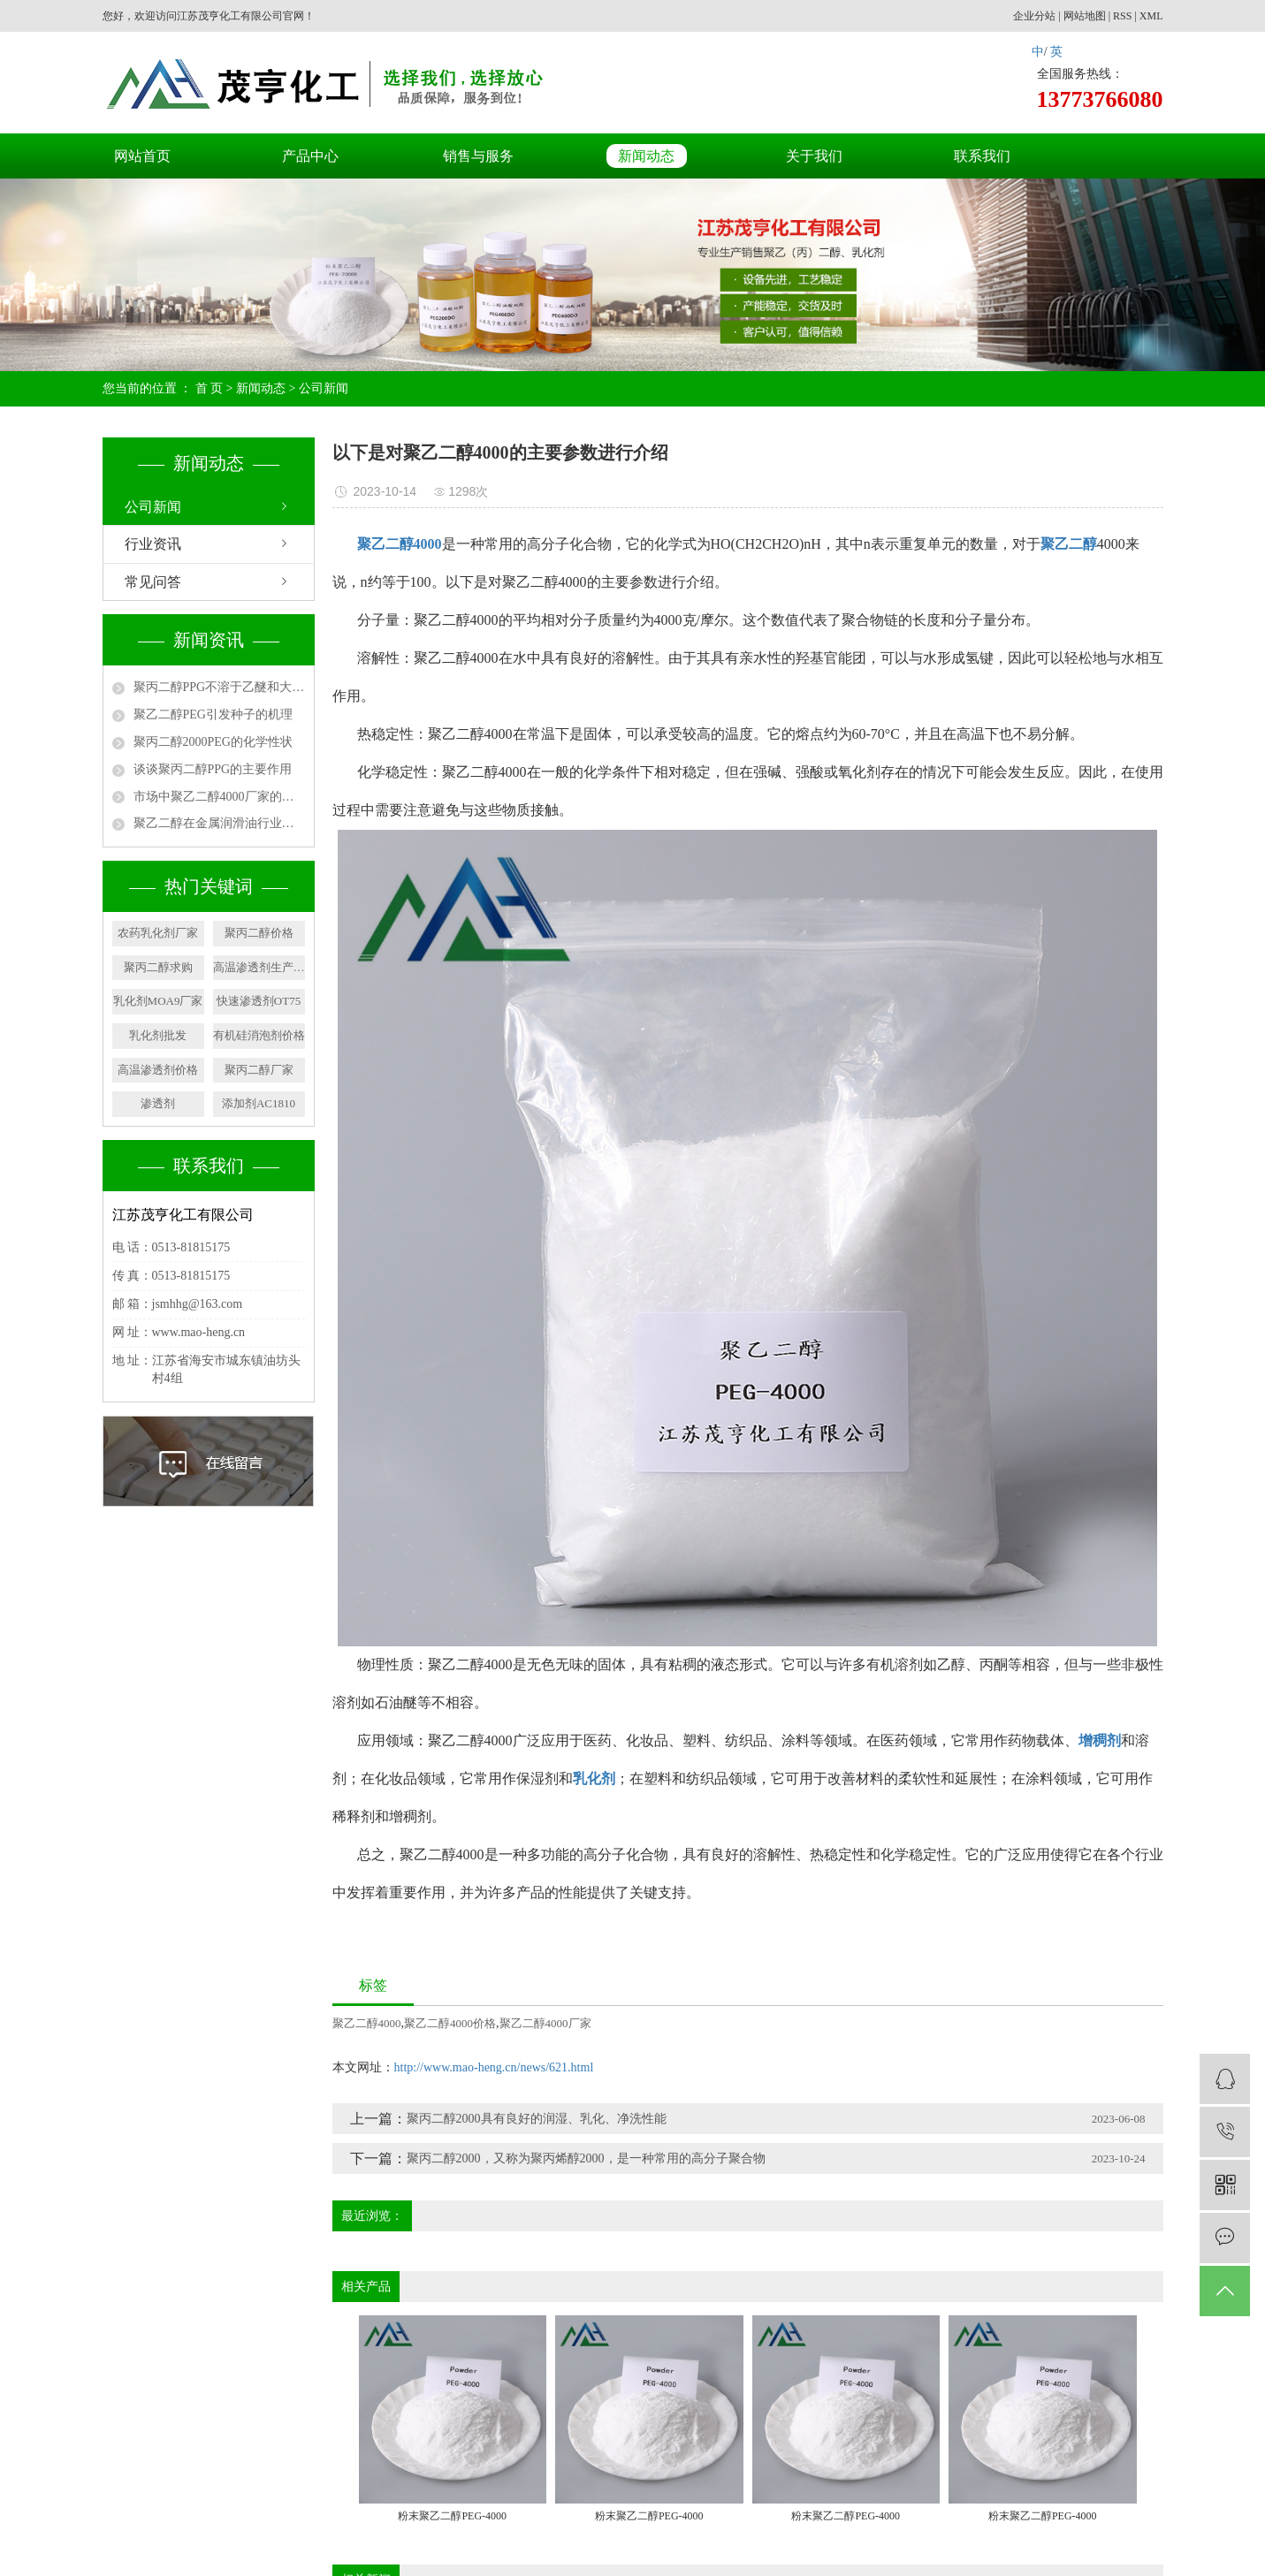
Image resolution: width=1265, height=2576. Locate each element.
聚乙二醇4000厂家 (545, 2023)
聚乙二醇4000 (366, 2023)
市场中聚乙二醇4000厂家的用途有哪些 (219, 796)
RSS (1122, 16)
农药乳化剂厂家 (158, 932)
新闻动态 (646, 155)
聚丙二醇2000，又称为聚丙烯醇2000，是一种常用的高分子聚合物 (586, 2158)
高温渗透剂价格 (158, 1069)
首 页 (209, 388)
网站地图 (1084, 16)
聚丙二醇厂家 (259, 1069)
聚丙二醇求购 (158, 967)
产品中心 (310, 155)
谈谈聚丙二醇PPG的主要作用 (213, 769)
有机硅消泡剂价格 (259, 1035)
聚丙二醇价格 (259, 932)
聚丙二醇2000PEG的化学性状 (213, 741)
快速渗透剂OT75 (259, 1000)
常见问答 (153, 581)
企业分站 (1034, 16)
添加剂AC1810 (258, 1103)
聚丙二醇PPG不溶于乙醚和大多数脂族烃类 (219, 687)
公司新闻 (323, 388)
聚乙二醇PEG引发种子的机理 (213, 714)
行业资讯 (153, 543)
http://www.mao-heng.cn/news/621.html (494, 2067)
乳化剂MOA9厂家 (158, 1000)
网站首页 (142, 155)
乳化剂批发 (158, 1035)
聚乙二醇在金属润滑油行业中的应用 (219, 823)
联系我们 (982, 155)
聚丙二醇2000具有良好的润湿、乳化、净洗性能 (537, 2118)
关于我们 (814, 155)
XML (1151, 16)
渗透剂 (158, 1103)
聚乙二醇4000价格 (450, 2023)
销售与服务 (478, 155)
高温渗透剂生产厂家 (259, 967)
